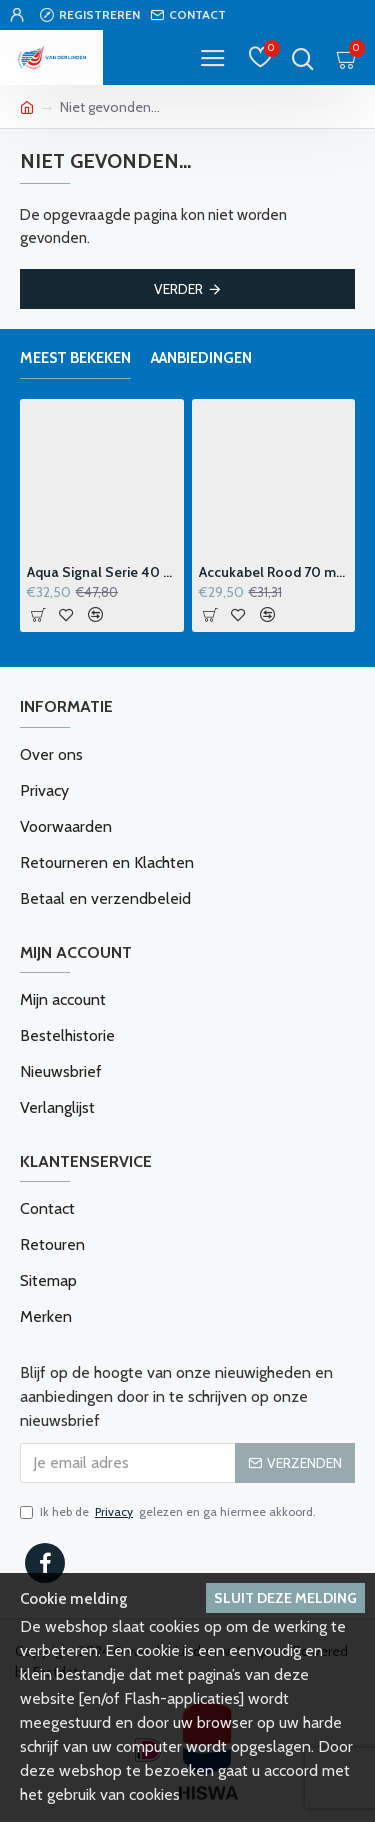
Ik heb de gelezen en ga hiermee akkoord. (168, 1512)
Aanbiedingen (201, 358)
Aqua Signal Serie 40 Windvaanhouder (102, 572)
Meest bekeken (75, 358)
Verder (178, 289)
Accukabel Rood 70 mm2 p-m (274, 572)
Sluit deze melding (285, 1598)
